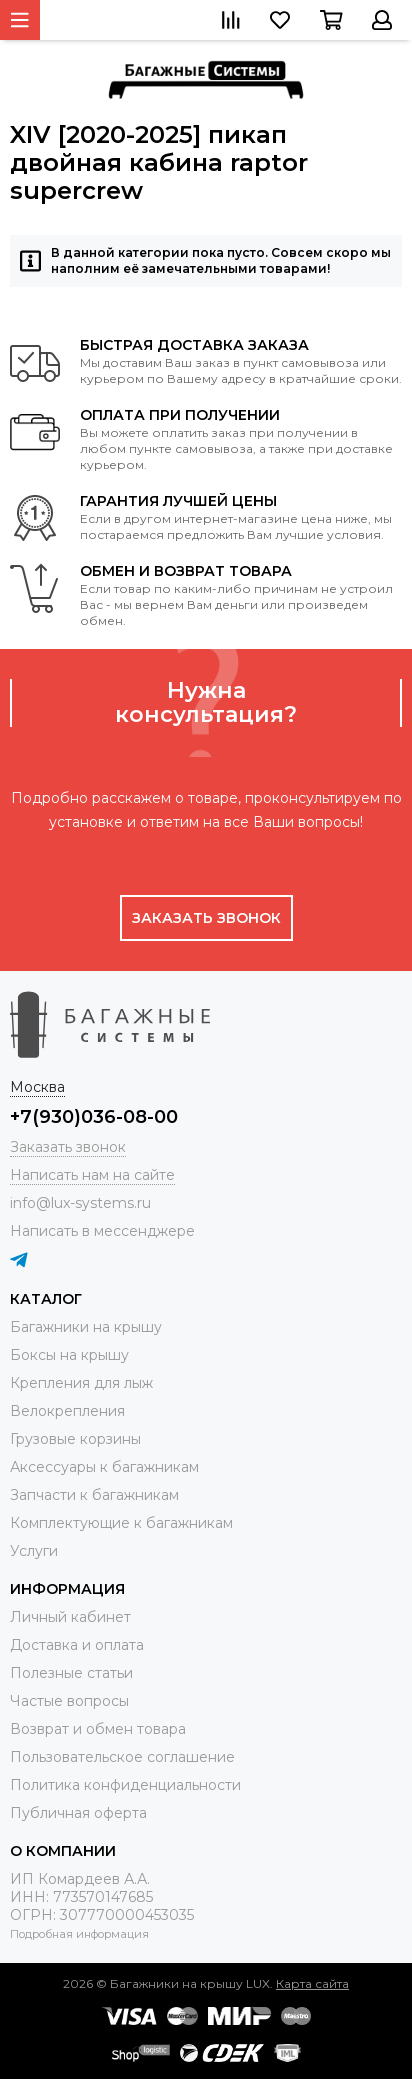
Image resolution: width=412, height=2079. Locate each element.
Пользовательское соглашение (122, 1757)
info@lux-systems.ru (80, 1203)
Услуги (34, 1551)
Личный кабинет (70, 1617)
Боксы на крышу (69, 1355)
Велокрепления (67, 1411)
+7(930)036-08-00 (94, 1117)
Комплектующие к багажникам (121, 1523)
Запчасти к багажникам (94, 1495)
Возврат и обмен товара (98, 1729)
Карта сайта (312, 1983)
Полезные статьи (71, 1673)
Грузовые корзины (75, 1439)
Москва (37, 1087)
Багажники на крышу (86, 1327)
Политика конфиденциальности (125, 1785)
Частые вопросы (69, 1701)
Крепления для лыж (81, 1383)
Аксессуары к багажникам (104, 1467)
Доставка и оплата (77, 1645)
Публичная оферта (78, 1813)
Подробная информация (79, 1934)
